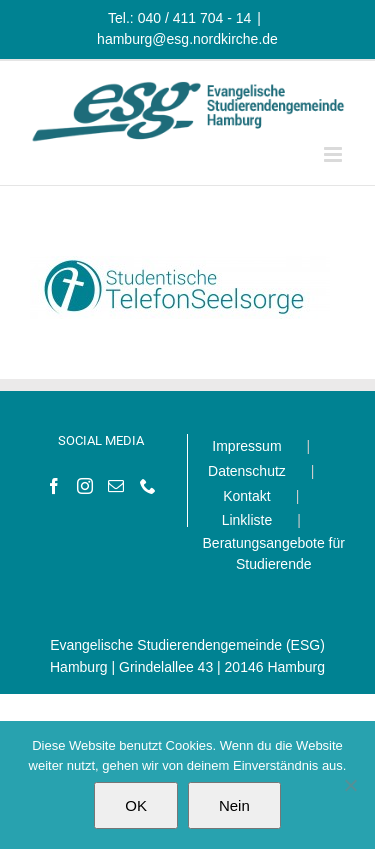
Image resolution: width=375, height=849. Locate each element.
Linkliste (247, 520)
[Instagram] (85, 486)
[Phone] (148, 486)
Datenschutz (247, 471)
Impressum (246, 446)
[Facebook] (54, 486)
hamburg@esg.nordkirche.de (187, 39)
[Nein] (350, 785)
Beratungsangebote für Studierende (274, 554)
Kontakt (246, 496)
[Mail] (116, 486)
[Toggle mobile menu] (334, 154)
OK (136, 805)
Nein (234, 805)
